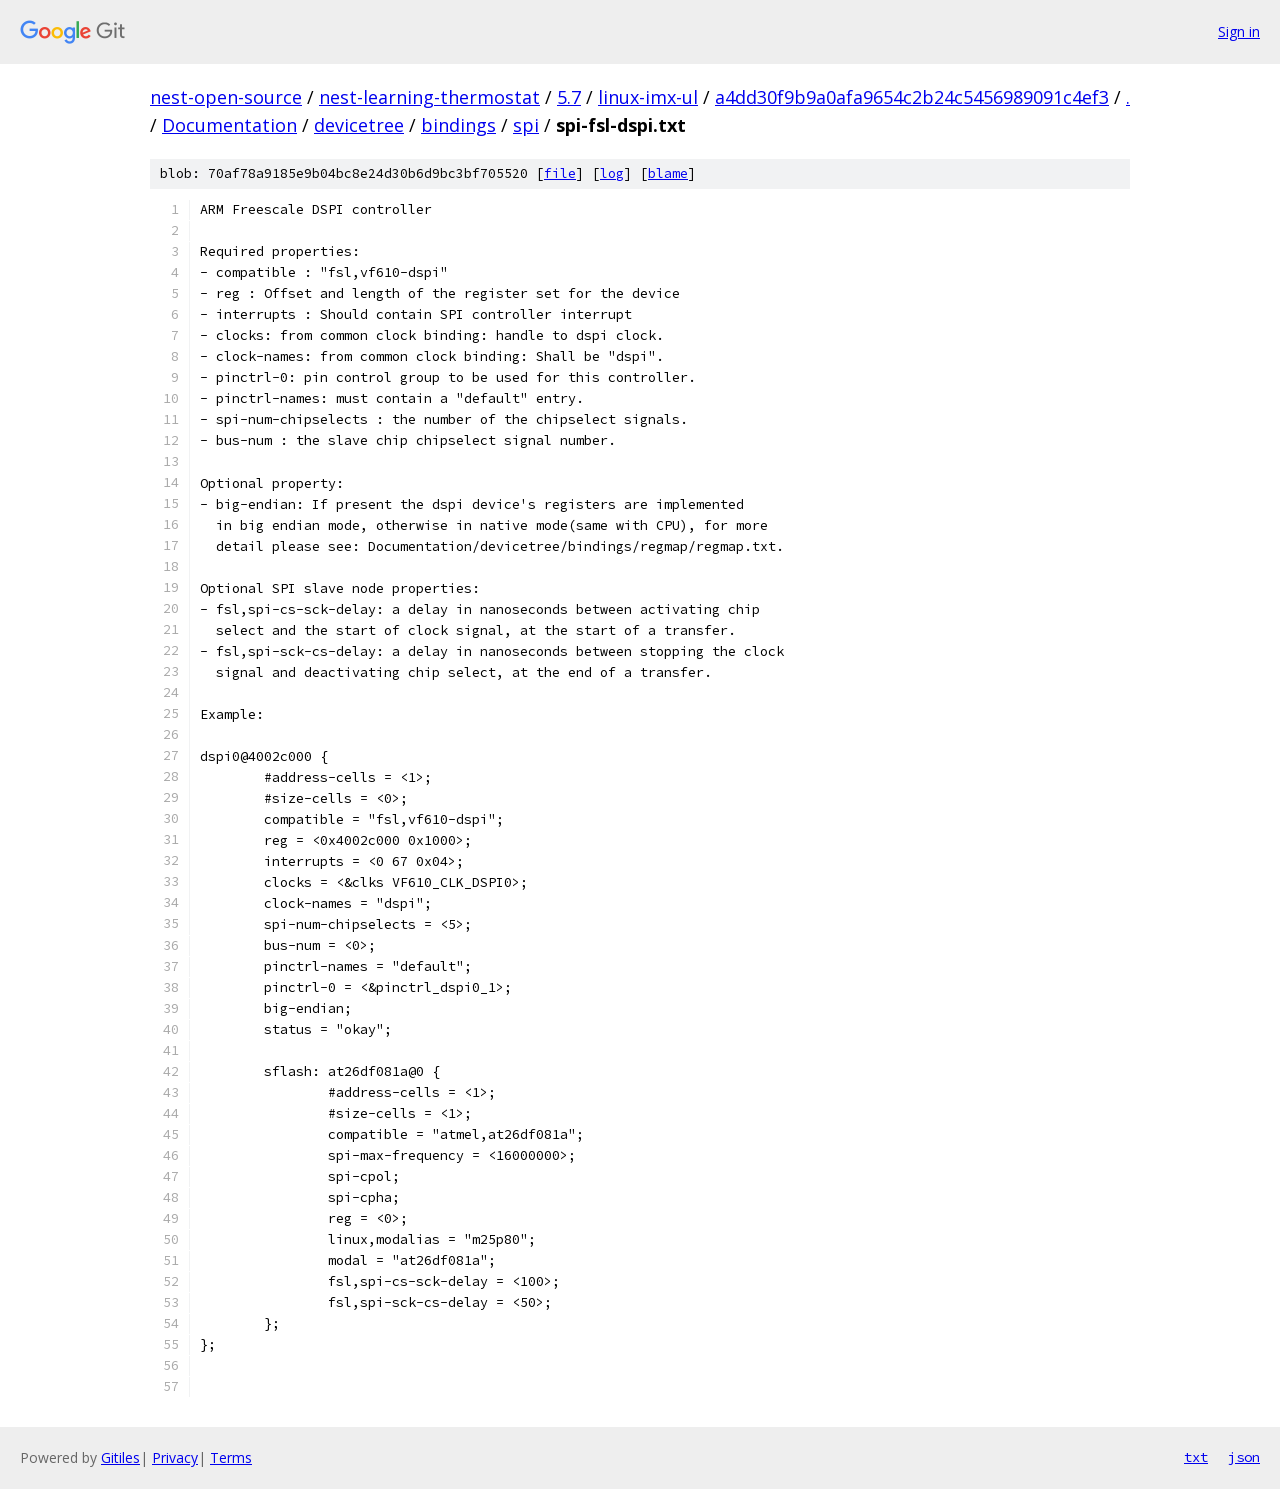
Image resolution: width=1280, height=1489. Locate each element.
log (612, 173)
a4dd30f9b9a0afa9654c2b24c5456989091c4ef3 (912, 97)
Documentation (229, 125)
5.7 (569, 97)
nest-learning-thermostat (429, 97)
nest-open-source (226, 97)
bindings (458, 125)
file (560, 173)
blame (668, 173)
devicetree (359, 125)
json (1244, 1457)
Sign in (1239, 31)
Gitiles (120, 1457)
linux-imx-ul (648, 97)
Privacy (175, 1457)
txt (1196, 1457)
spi (526, 125)
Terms (231, 1457)
